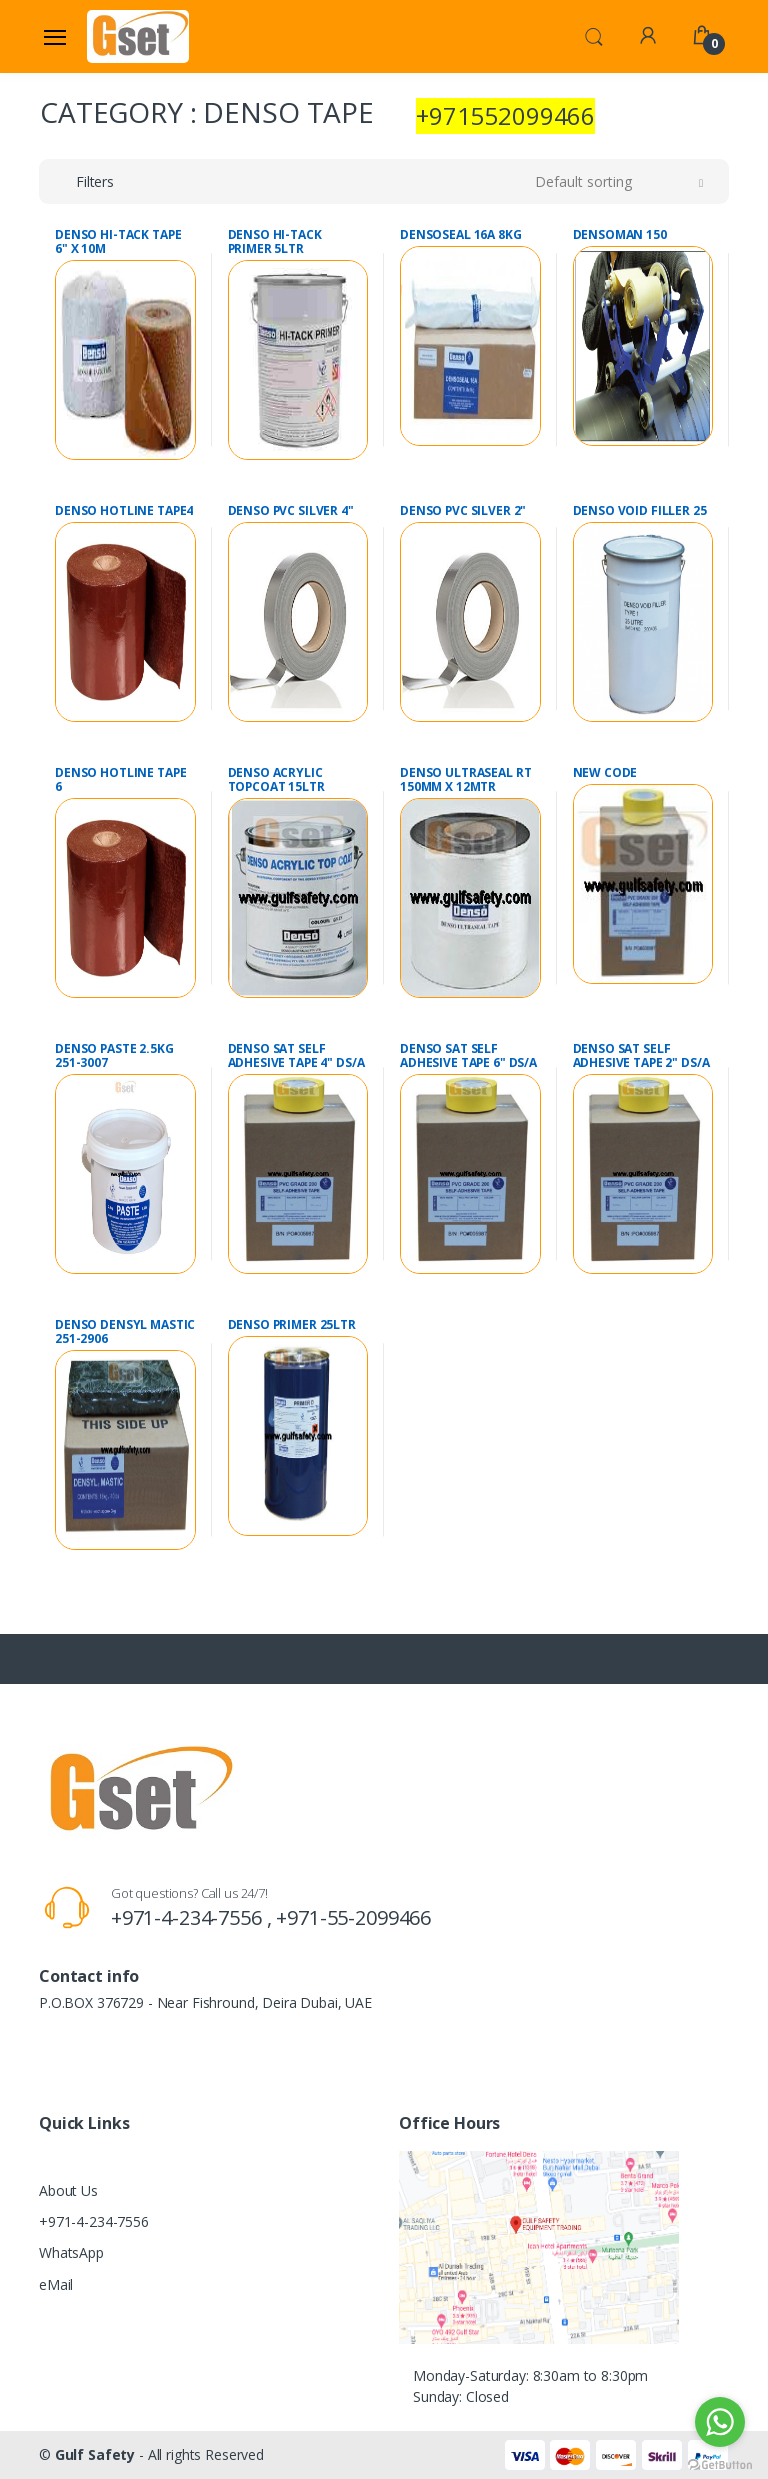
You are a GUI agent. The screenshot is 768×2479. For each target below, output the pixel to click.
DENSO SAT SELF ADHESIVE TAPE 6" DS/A (468, 1056)
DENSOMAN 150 (620, 235)
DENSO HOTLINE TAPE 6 (120, 780)
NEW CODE (605, 773)
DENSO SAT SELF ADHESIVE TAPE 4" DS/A (296, 1056)
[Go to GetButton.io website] (720, 2459)
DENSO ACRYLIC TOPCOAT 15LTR (276, 780)
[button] (594, 35)
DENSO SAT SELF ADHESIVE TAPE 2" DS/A (641, 1056)
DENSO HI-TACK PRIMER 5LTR (275, 242)
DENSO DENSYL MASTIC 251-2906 (125, 1332)
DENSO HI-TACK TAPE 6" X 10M (118, 242)
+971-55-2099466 (353, 1917)
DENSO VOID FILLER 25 (640, 511)
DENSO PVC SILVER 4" (291, 511)
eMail (56, 2284)
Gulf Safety (95, 2454)
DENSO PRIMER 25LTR (292, 1325)
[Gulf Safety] (138, 36)
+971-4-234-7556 (94, 2221)
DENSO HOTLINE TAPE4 (124, 511)
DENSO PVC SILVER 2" (463, 511)
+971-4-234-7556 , (193, 1917)
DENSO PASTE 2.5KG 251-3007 (114, 1056)
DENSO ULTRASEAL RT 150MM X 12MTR (465, 780)
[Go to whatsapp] (720, 2422)
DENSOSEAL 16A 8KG (461, 235)
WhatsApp (71, 2252)
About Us (68, 2190)
